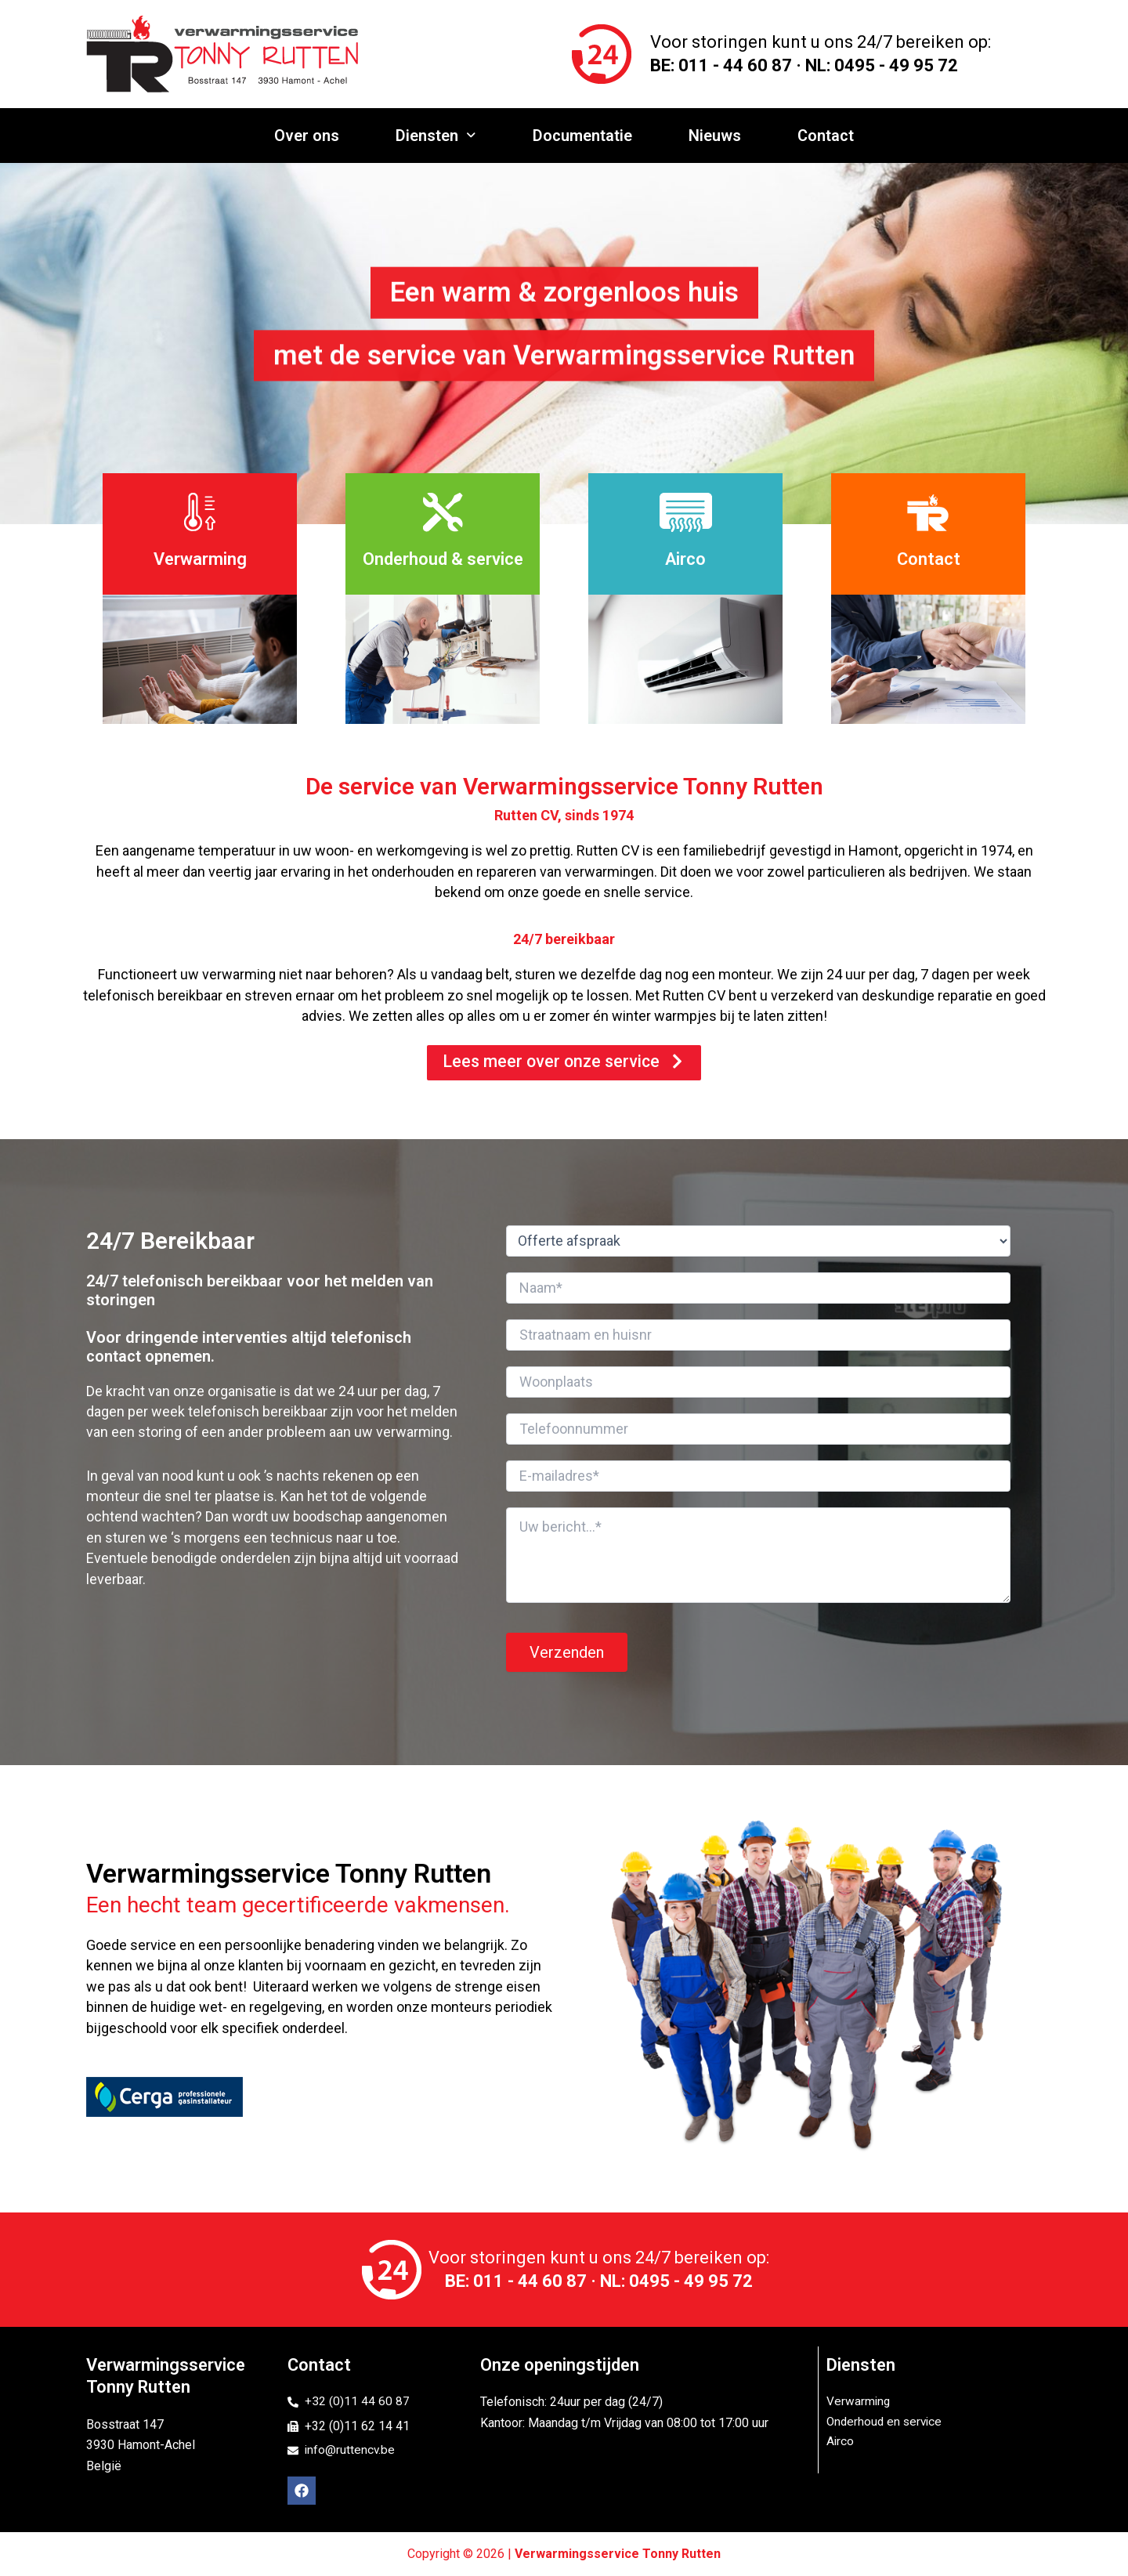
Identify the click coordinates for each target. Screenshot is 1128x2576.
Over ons (310, 135)
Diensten (438, 135)
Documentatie (582, 135)
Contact (822, 135)
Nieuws (713, 135)
